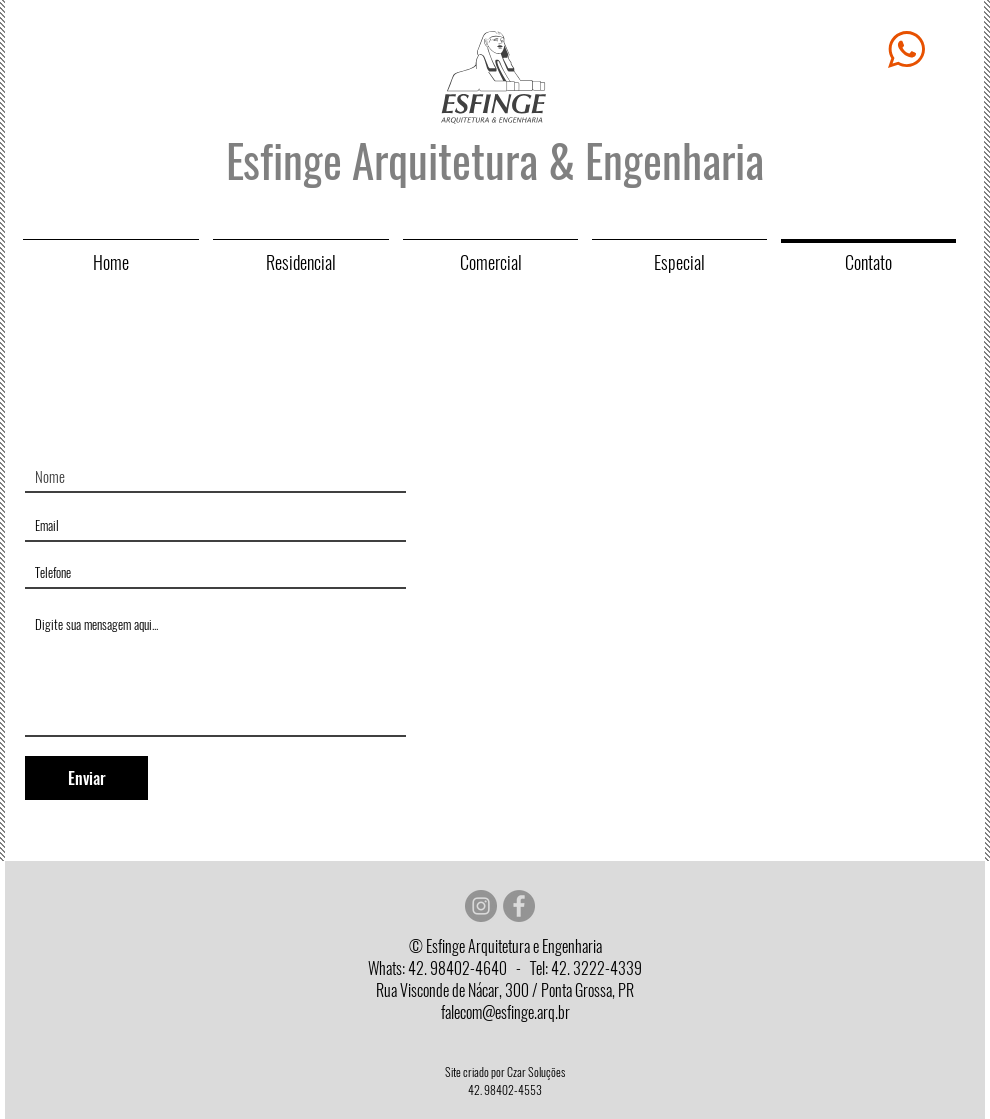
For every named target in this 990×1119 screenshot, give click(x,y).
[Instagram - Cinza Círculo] (481, 906)
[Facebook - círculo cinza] (519, 906)
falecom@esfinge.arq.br (505, 1012)
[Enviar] (86, 778)
